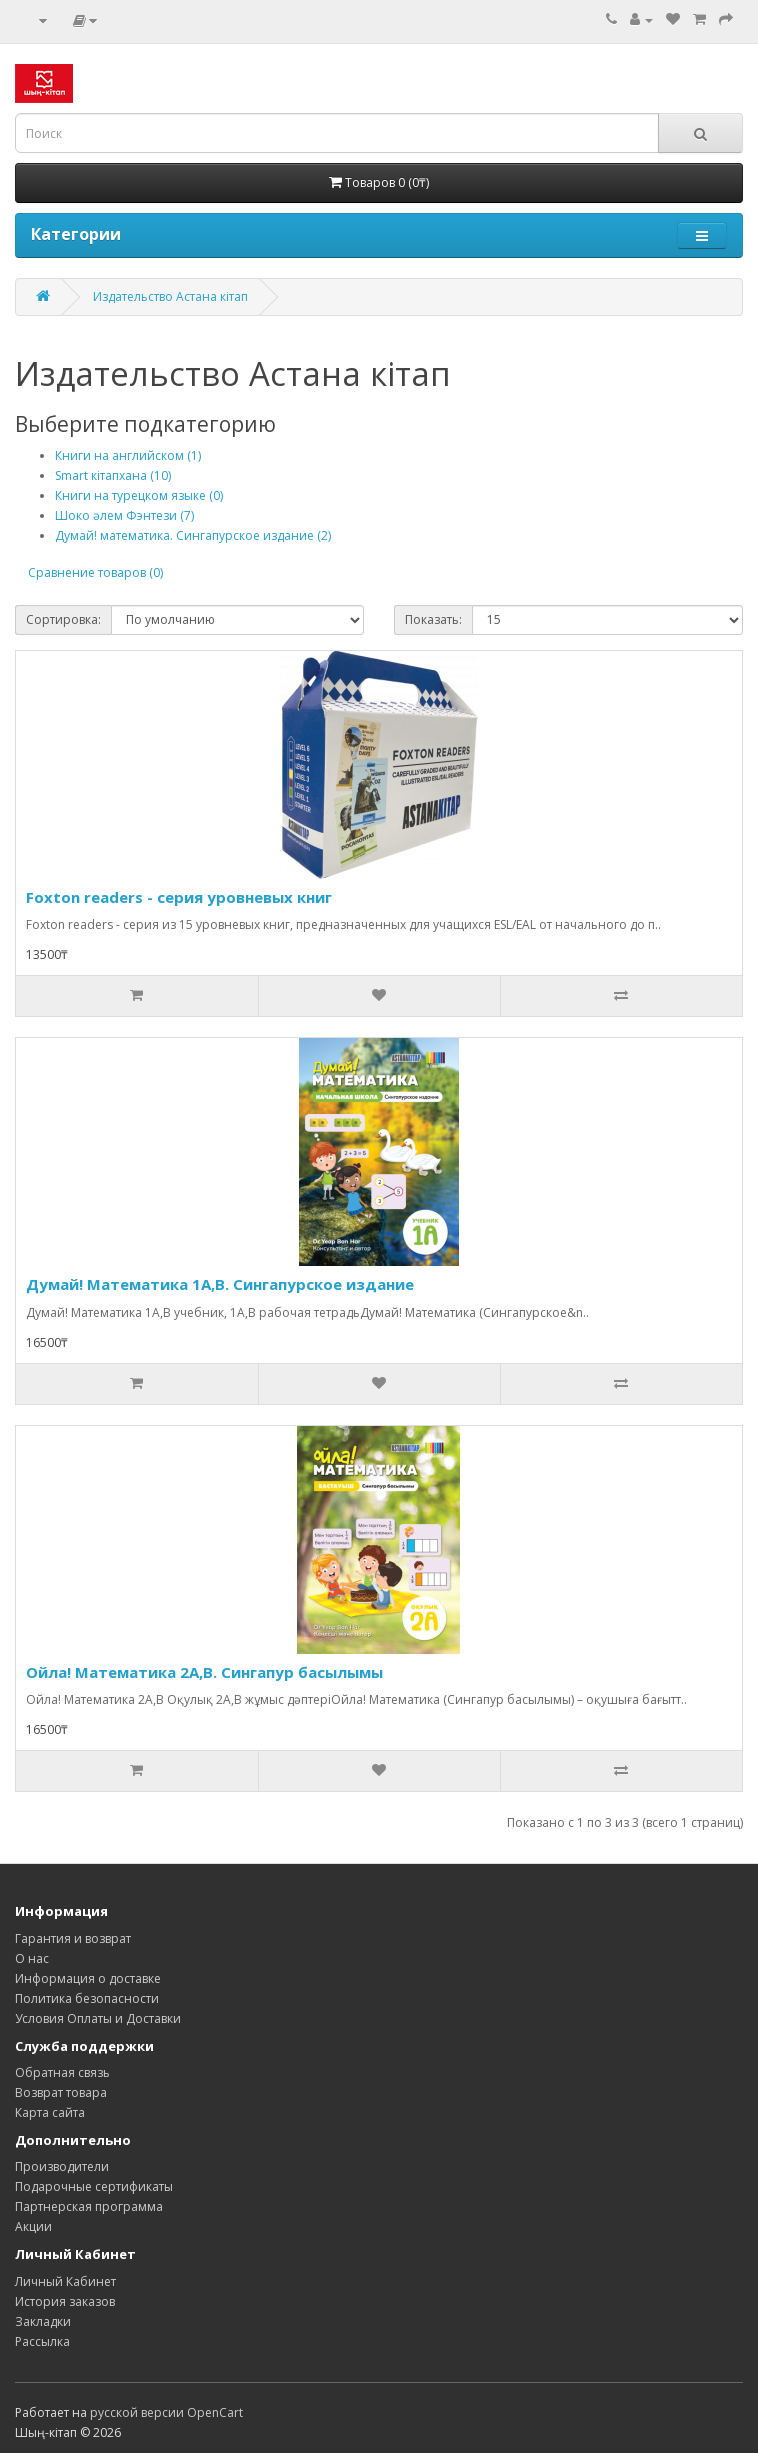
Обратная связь (62, 2072)
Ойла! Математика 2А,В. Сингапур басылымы (204, 1672)
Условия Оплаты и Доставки (98, 2018)
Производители (62, 2166)
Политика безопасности (87, 1998)
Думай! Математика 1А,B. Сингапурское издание (220, 1284)
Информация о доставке (88, 1978)
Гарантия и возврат (73, 1938)
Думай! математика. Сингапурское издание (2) (193, 535)
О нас (32, 1958)
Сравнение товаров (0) (95, 572)
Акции (33, 2226)
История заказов (65, 2301)
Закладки (43, 2321)
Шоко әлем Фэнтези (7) (124, 515)
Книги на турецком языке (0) (139, 495)
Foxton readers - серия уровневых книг (179, 897)
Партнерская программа (89, 2206)
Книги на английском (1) (128, 455)
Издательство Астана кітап (170, 296)
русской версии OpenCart (166, 2412)
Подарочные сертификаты (94, 2186)
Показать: (433, 619)
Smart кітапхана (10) (113, 475)
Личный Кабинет (65, 2281)
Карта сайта (50, 2112)
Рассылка (42, 2341)
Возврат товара (61, 2092)
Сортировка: (63, 619)
